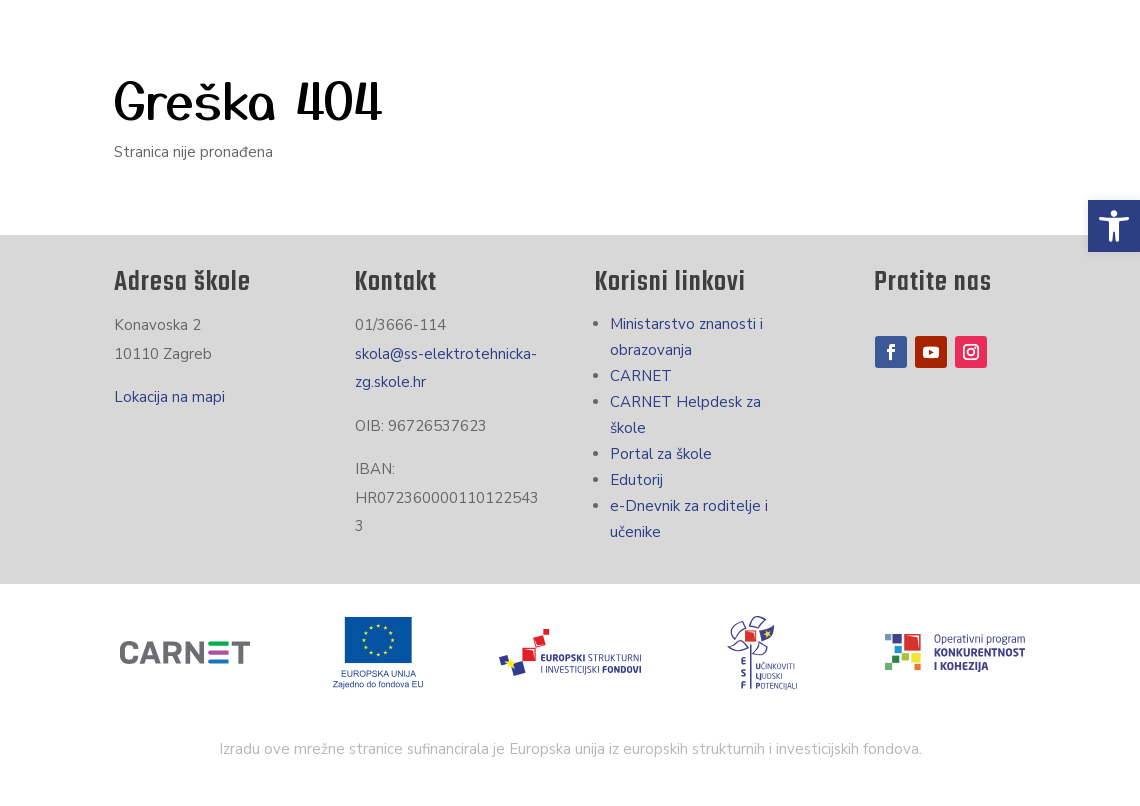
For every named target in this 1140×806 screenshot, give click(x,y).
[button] (1114, 226)
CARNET (641, 376)
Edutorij (636, 480)
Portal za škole (661, 454)
